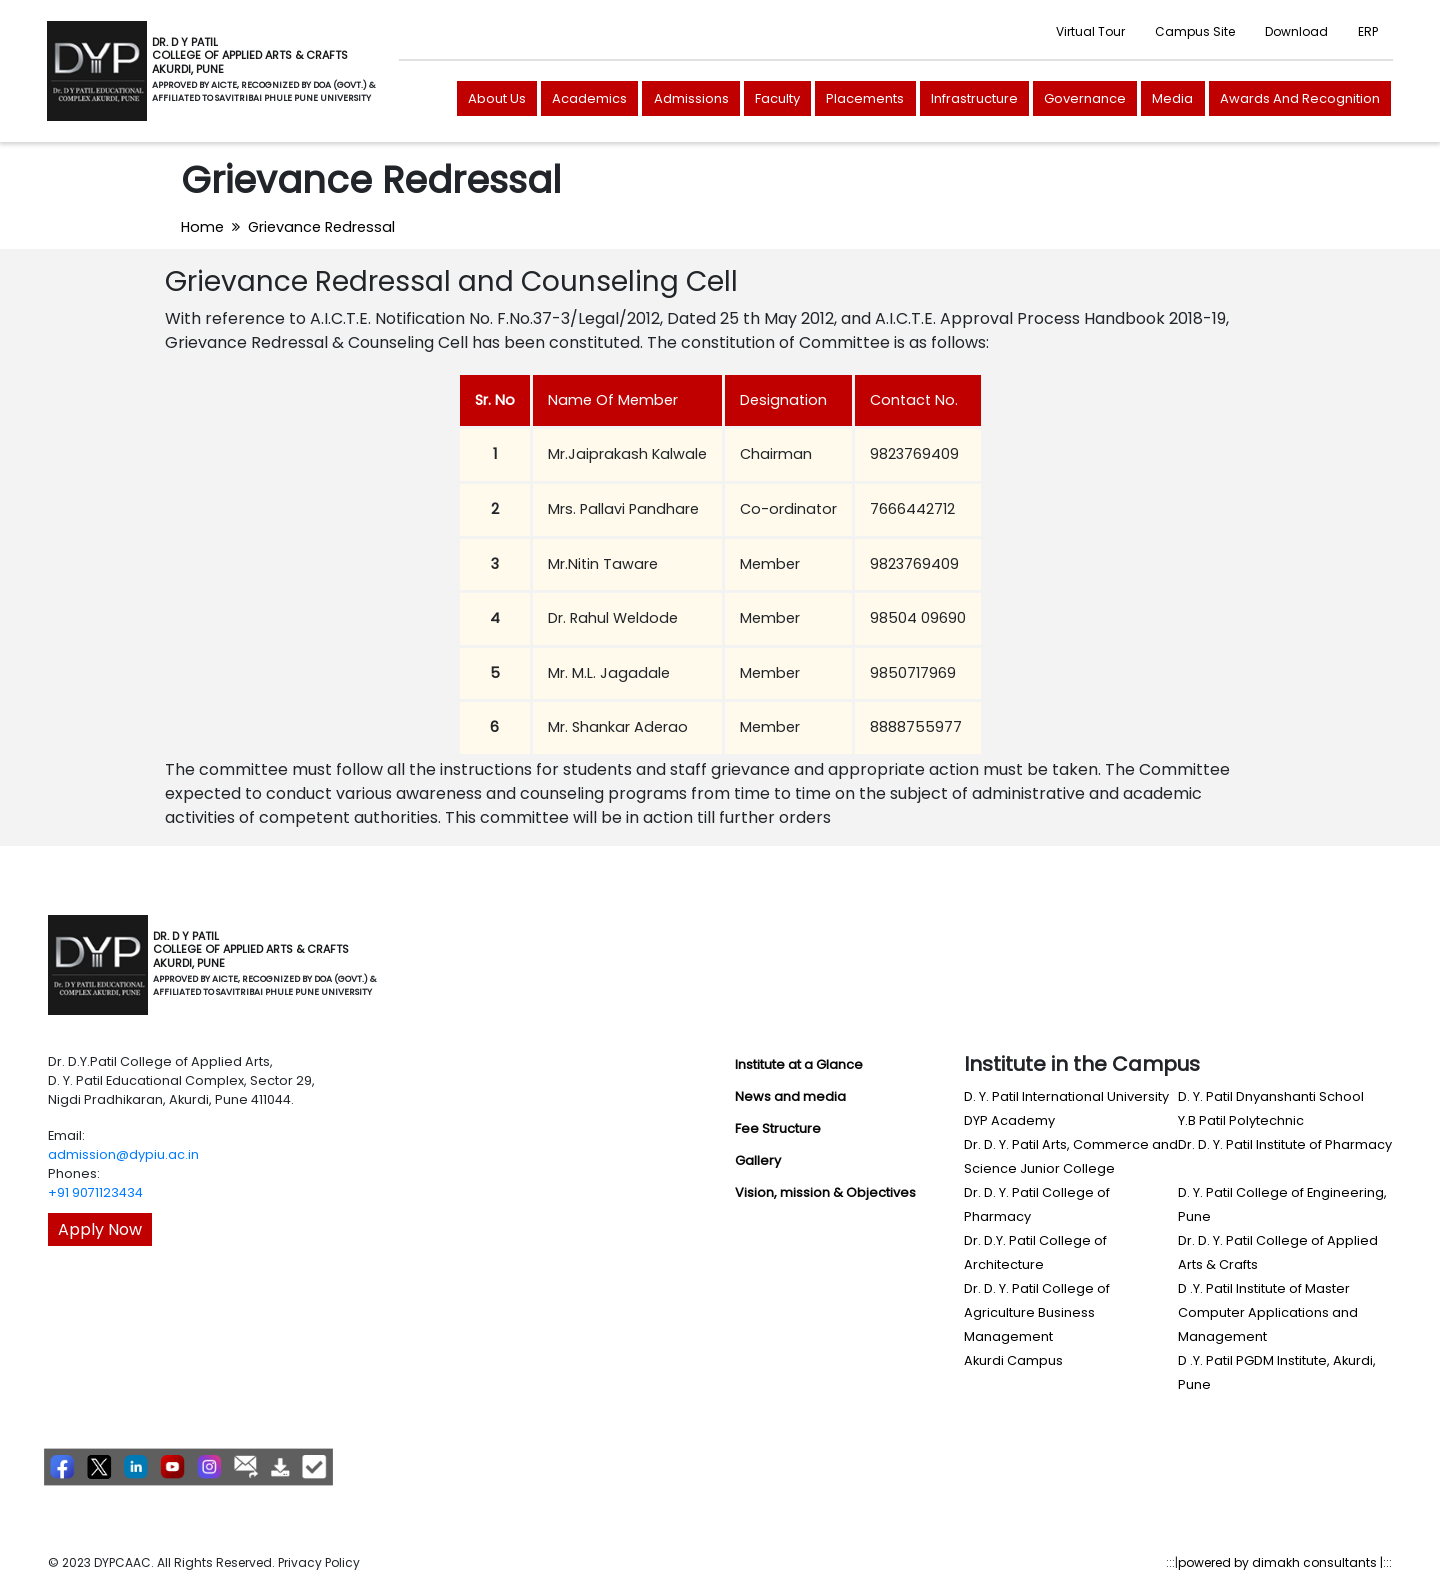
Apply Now (100, 1229)
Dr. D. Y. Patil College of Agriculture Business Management (1037, 1312)
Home (202, 227)
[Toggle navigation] (404, 965)
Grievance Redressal (321, 227)
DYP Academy (1009, 1120)
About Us (497, 98)
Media (1172, 98)
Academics (589, 98)
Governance (1085, 98)
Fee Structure (778, 1128)
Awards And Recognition (1300, 98)
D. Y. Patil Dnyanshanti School (1271, 1096)
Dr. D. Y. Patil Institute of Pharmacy (1285, 1144)
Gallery (758, 1160)
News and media (790, 1096)
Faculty (777, 98)
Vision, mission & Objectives (825, 1192)
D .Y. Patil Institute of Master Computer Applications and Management (1268, 1312)
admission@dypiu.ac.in (123, 1154)
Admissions (691, 98)
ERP (1368, 31)
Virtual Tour (1090, 31)
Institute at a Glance (799, 1064)
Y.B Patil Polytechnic (1241, 1120)
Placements (865, 98)
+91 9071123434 (95, 1192)
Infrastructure (974, 98)
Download (1296, 31)
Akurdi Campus (1013, 1360)
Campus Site (1195, 31)
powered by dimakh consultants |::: (1285, 1562)
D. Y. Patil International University (1066, 1096)
